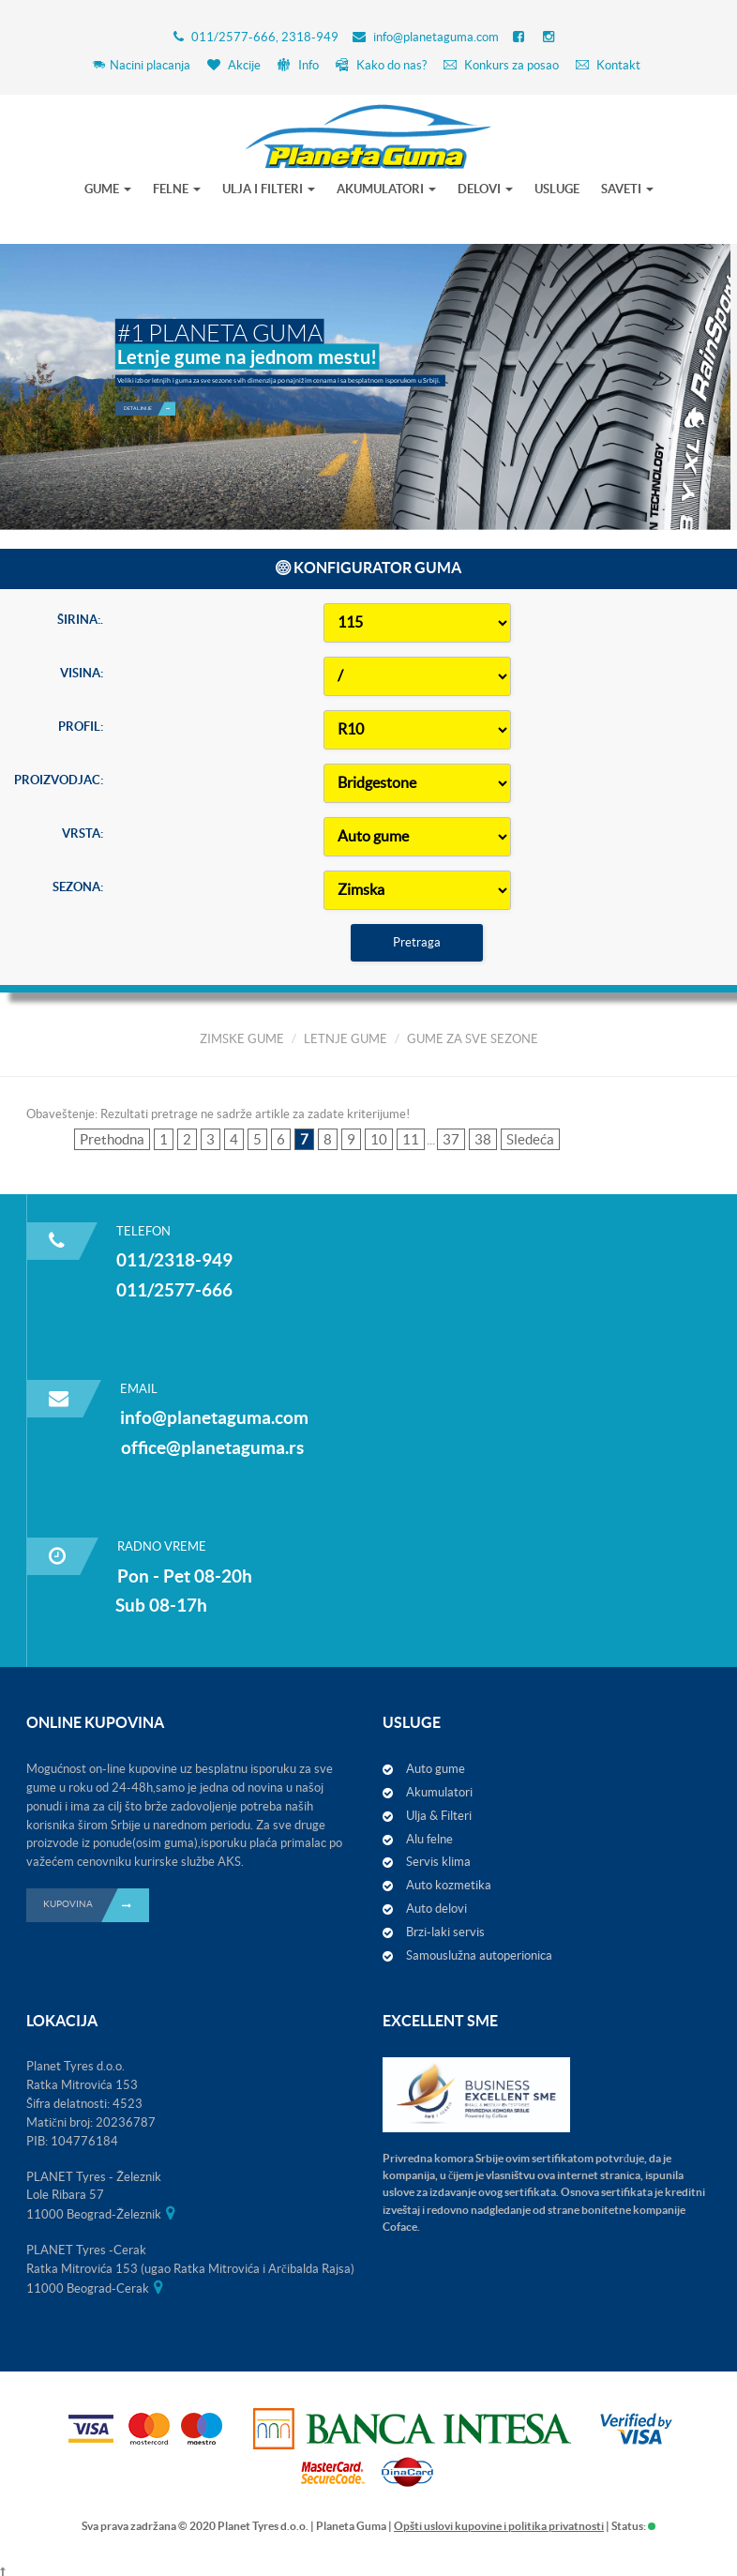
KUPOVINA (96, 1905)
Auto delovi (436, 1909)
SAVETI (627, 189)
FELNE (177, 189)
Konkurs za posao (501, 65)
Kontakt (608, 65)
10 (378, 1139)
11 (410, 1139)
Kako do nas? (381, 65)
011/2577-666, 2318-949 (264, 37)
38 (482, 1139)
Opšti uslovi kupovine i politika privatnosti (499, 2526)
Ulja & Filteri (439, 1816)
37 (451, 1139)
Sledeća (530, 1139)
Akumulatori (439, 1792)
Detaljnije (149, 363)
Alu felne (429, 1839)
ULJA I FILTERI (268, 189)
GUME (107, 189)
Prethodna (112, 1139)
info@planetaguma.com (436, 37)
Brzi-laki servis (445, 1932)
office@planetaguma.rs (212, 1447)
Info (298, 65)
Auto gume (435, 1769)
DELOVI (485, 189)
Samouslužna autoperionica (479, 1955)
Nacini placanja (141, 65)
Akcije (234, 65)
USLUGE (556, 189)
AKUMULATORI (386, 189)
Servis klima (438, 1862)
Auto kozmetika (448, 1885)
